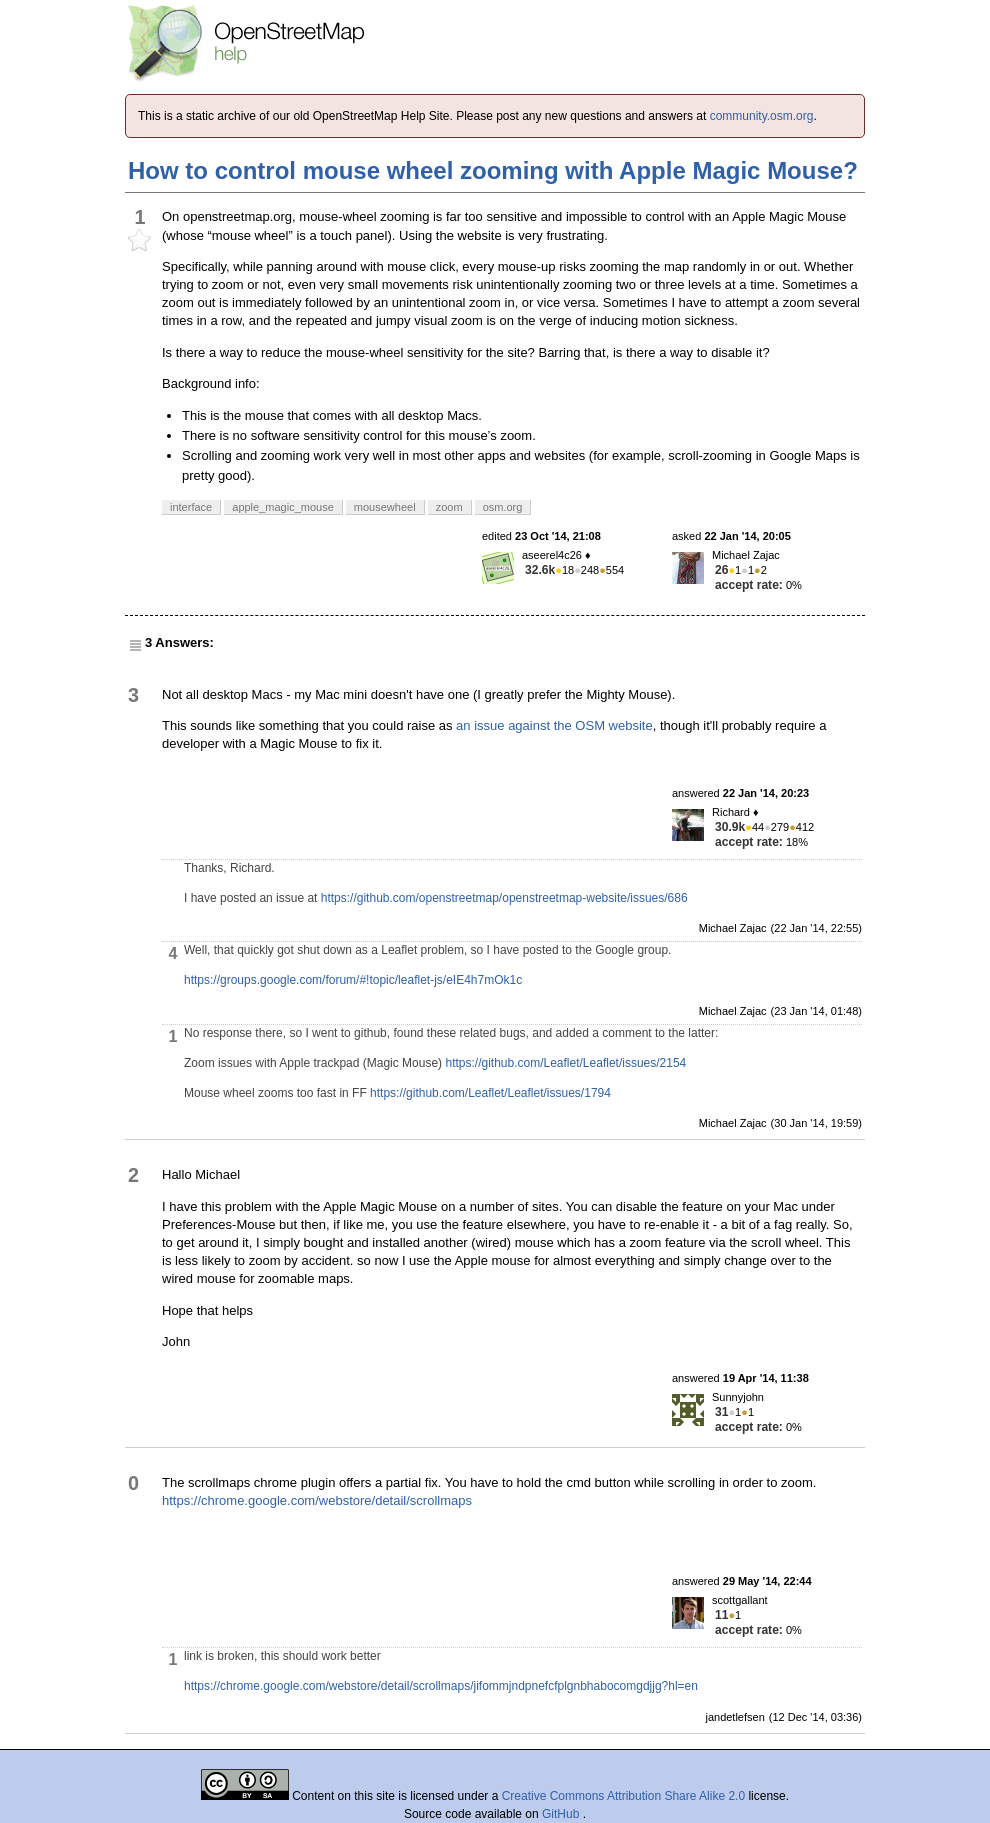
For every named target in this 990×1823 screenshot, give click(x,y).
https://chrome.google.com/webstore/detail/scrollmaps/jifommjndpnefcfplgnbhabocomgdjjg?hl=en (441, 1686)
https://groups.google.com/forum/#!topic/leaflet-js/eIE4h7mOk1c (353, 980)
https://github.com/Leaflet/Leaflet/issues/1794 (490, 1093)
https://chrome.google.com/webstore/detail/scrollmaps (317, 1500)
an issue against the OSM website (554, 725)
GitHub (562, 1814)
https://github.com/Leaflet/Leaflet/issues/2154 (565, 1063)
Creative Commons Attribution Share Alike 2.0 (623, 1796)
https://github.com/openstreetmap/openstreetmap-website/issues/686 (504, 898)
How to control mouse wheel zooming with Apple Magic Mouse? (493, 170)
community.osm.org (762, 116)
